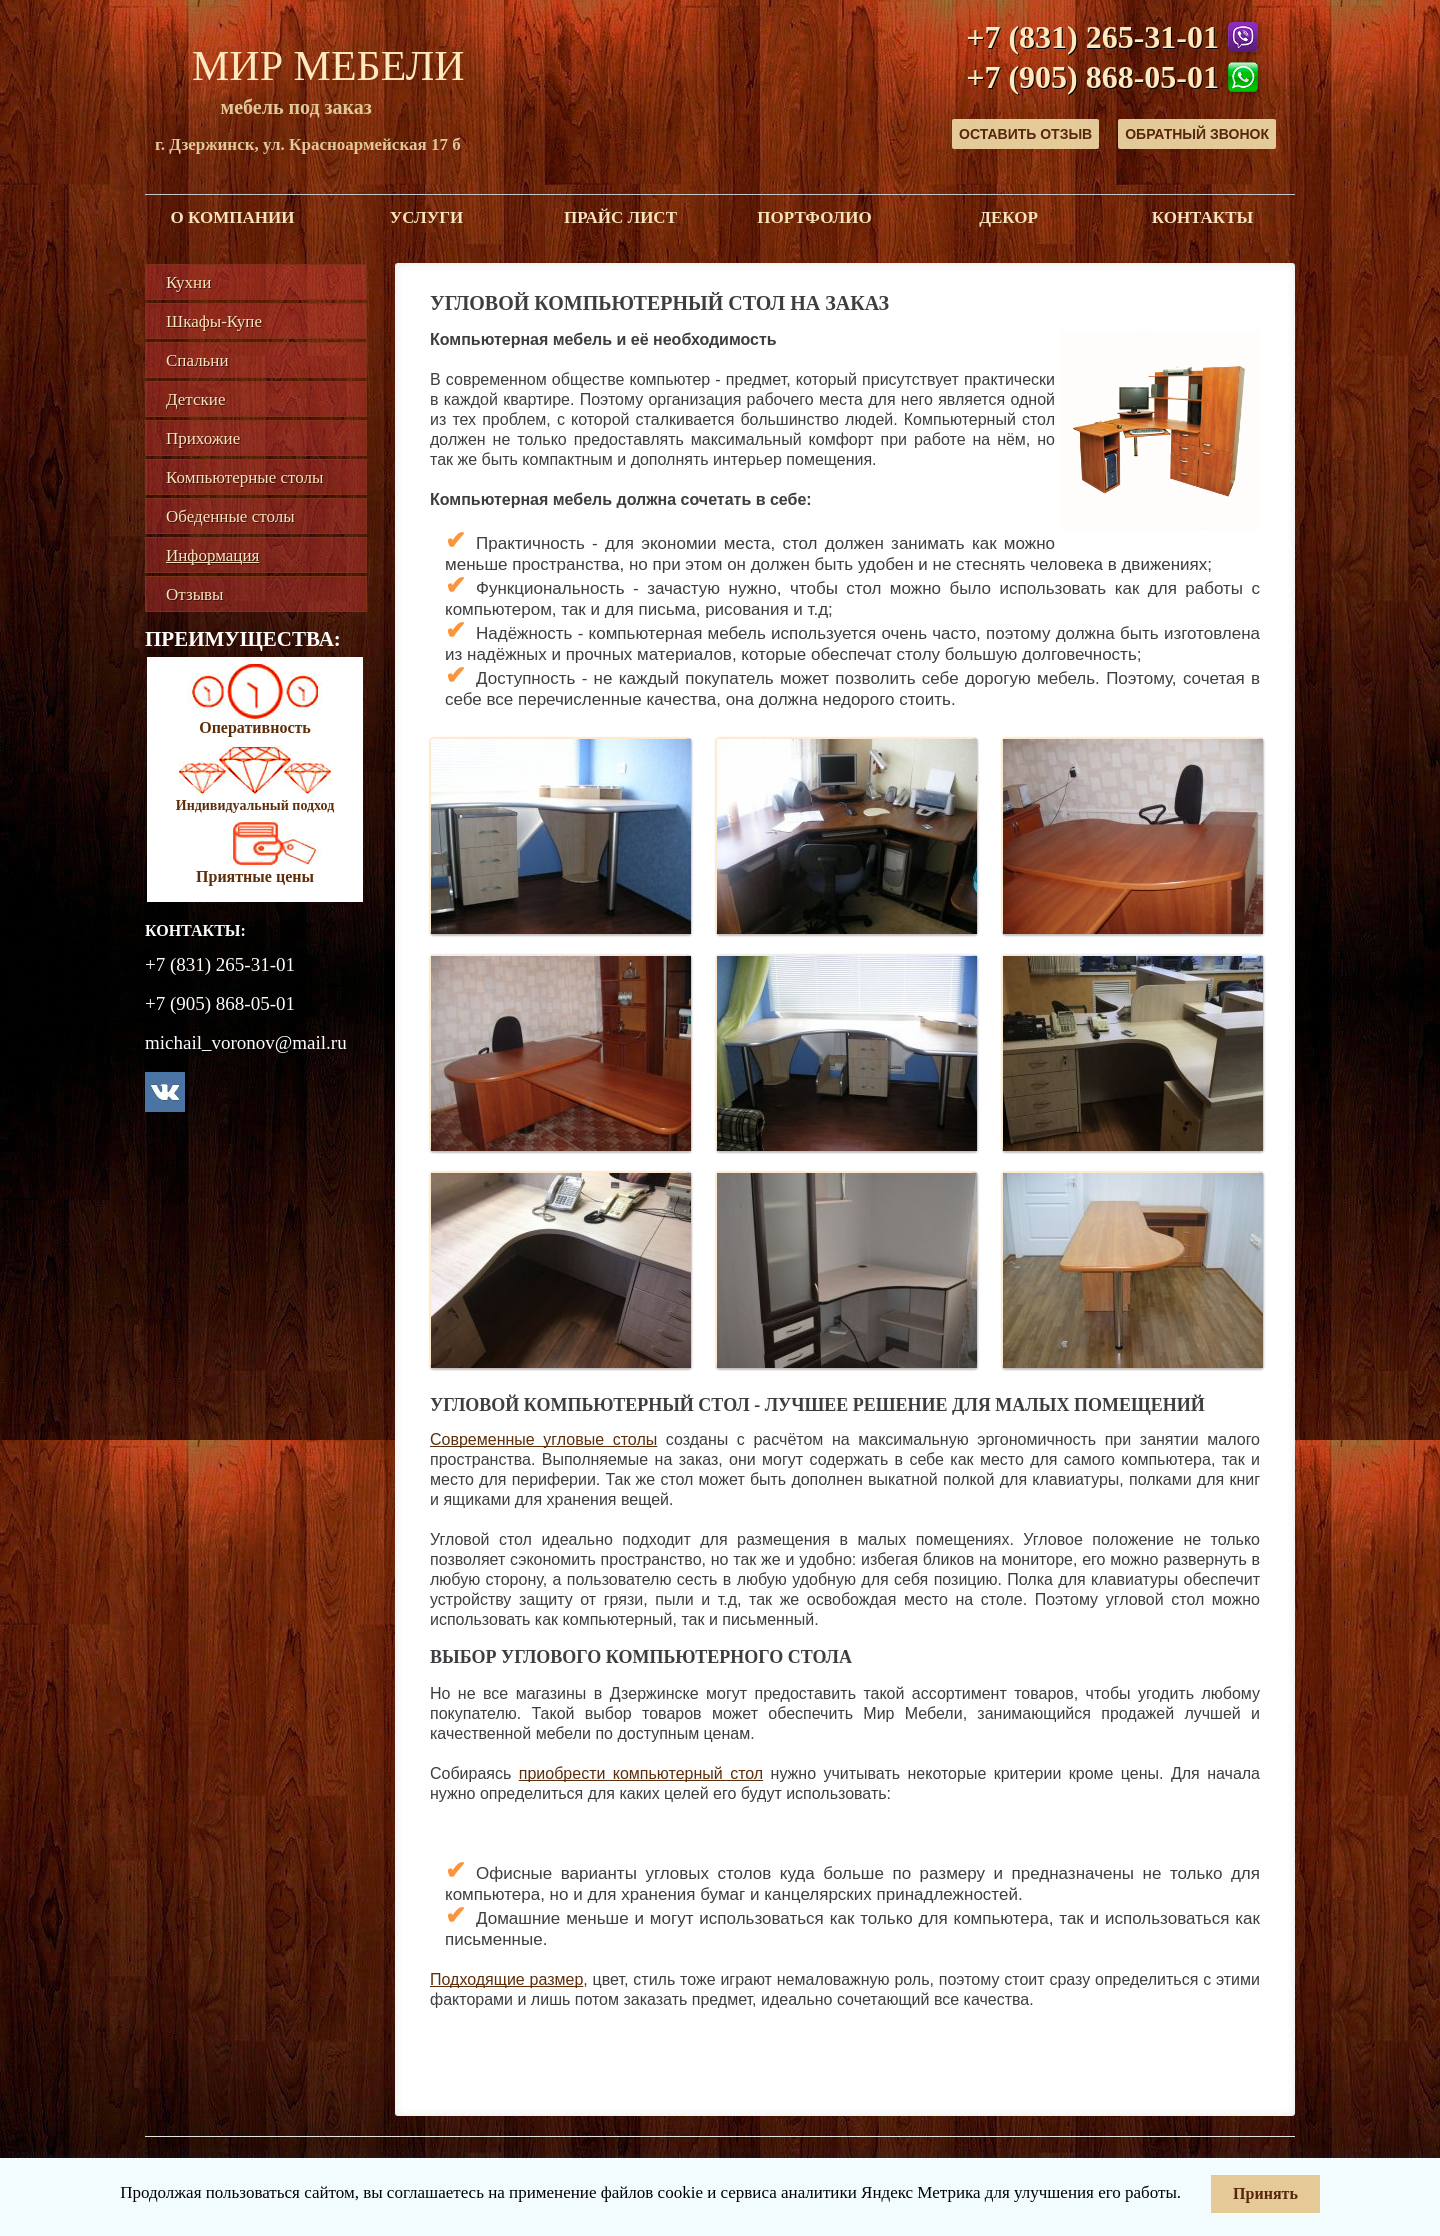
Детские (195, 399)
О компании (233, 217)
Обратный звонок (1197, 134)
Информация (212, 555)
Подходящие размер (506, 1979)
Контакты (1202, 217)
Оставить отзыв (1025, 134)
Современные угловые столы (543, 1439)
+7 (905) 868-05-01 (1092, 77)
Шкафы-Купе (214, 321)
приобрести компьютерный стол (641, 1773)
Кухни (188, 282)
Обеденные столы (230, 516)
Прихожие (203, 438)
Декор (1008, 217)
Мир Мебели (328, 66)
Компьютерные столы (244, 477)
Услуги (427, 217)
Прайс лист (620, 217)
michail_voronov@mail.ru (246, 1042)
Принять (1265, 2193)
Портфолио (814, 217)
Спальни (197, 360)
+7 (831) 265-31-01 (1092, 37)
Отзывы (195, 594)
